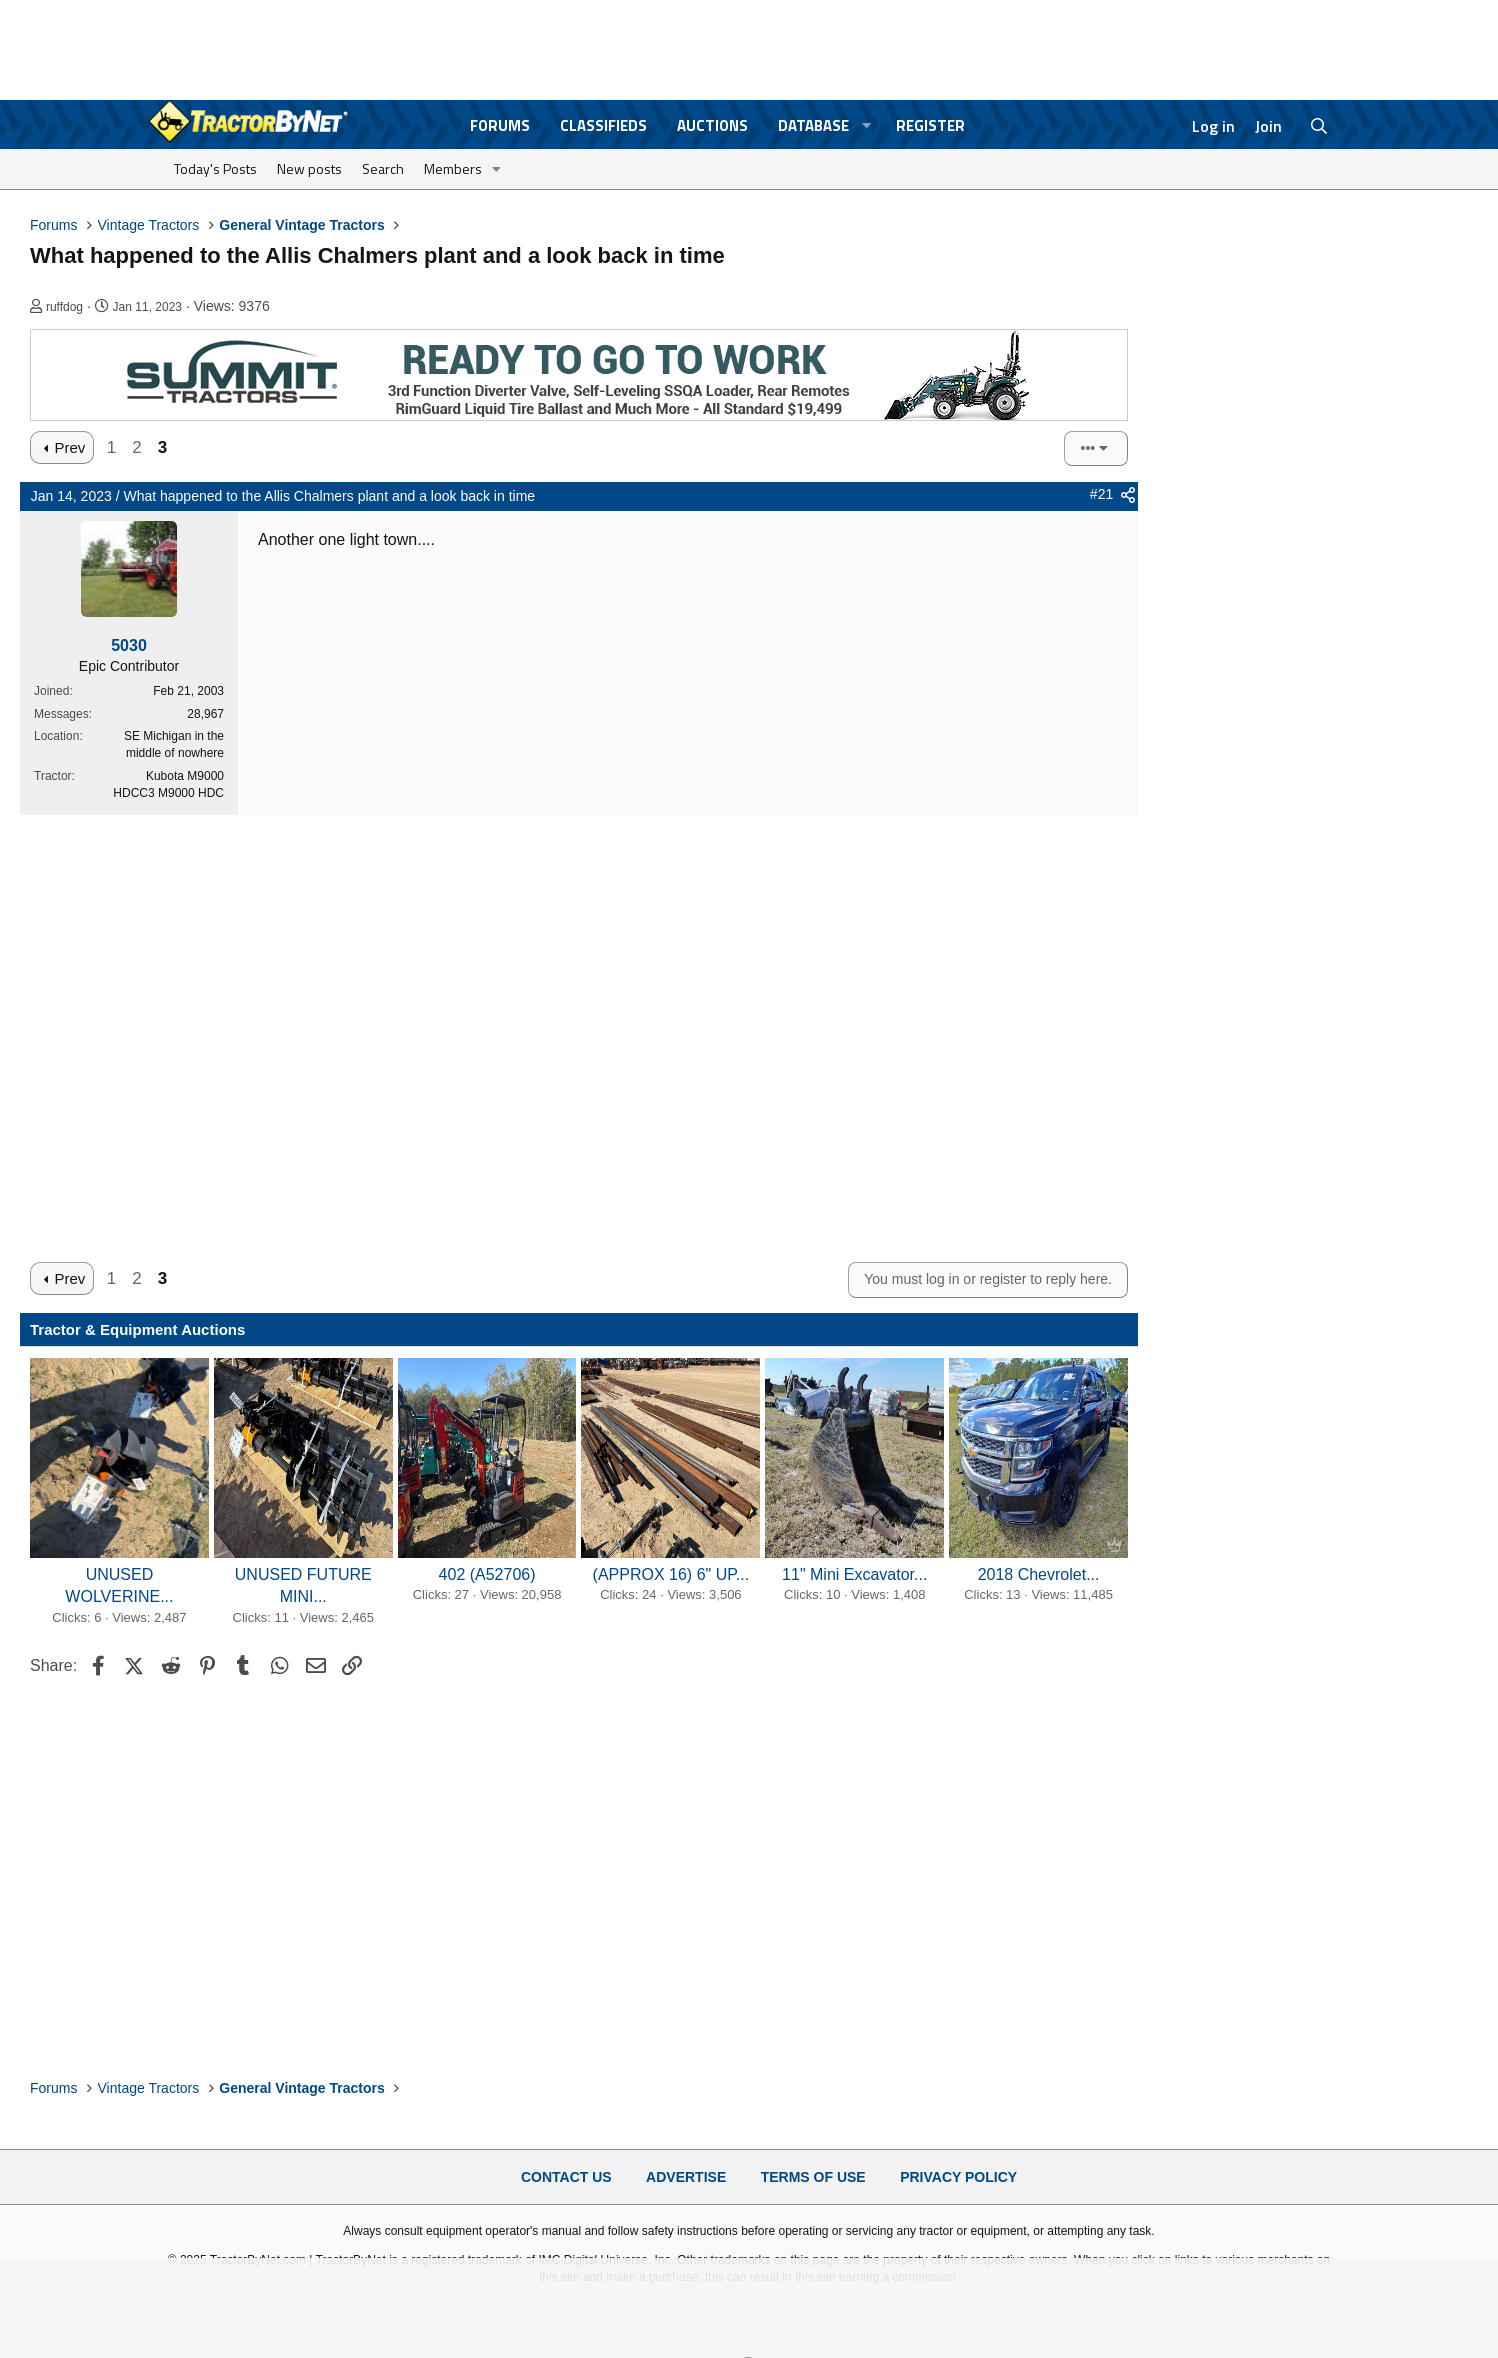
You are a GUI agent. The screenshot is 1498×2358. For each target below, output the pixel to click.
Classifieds (603, 125)
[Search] (1319, 126)
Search (383, 168)
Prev (69, 447)
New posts (309, 168)
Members (453, 168)
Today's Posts (215, 168)
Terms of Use (813, 2177)
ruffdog (64, 307)
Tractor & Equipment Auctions (137, 1329)
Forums (500, 125)
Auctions (712, 125)
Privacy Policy (958, 2177)
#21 (1101, 494)
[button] (867, 125)
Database (813, 125)
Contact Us (566, 2177)
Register (930, 125)
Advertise (686, 2177)
